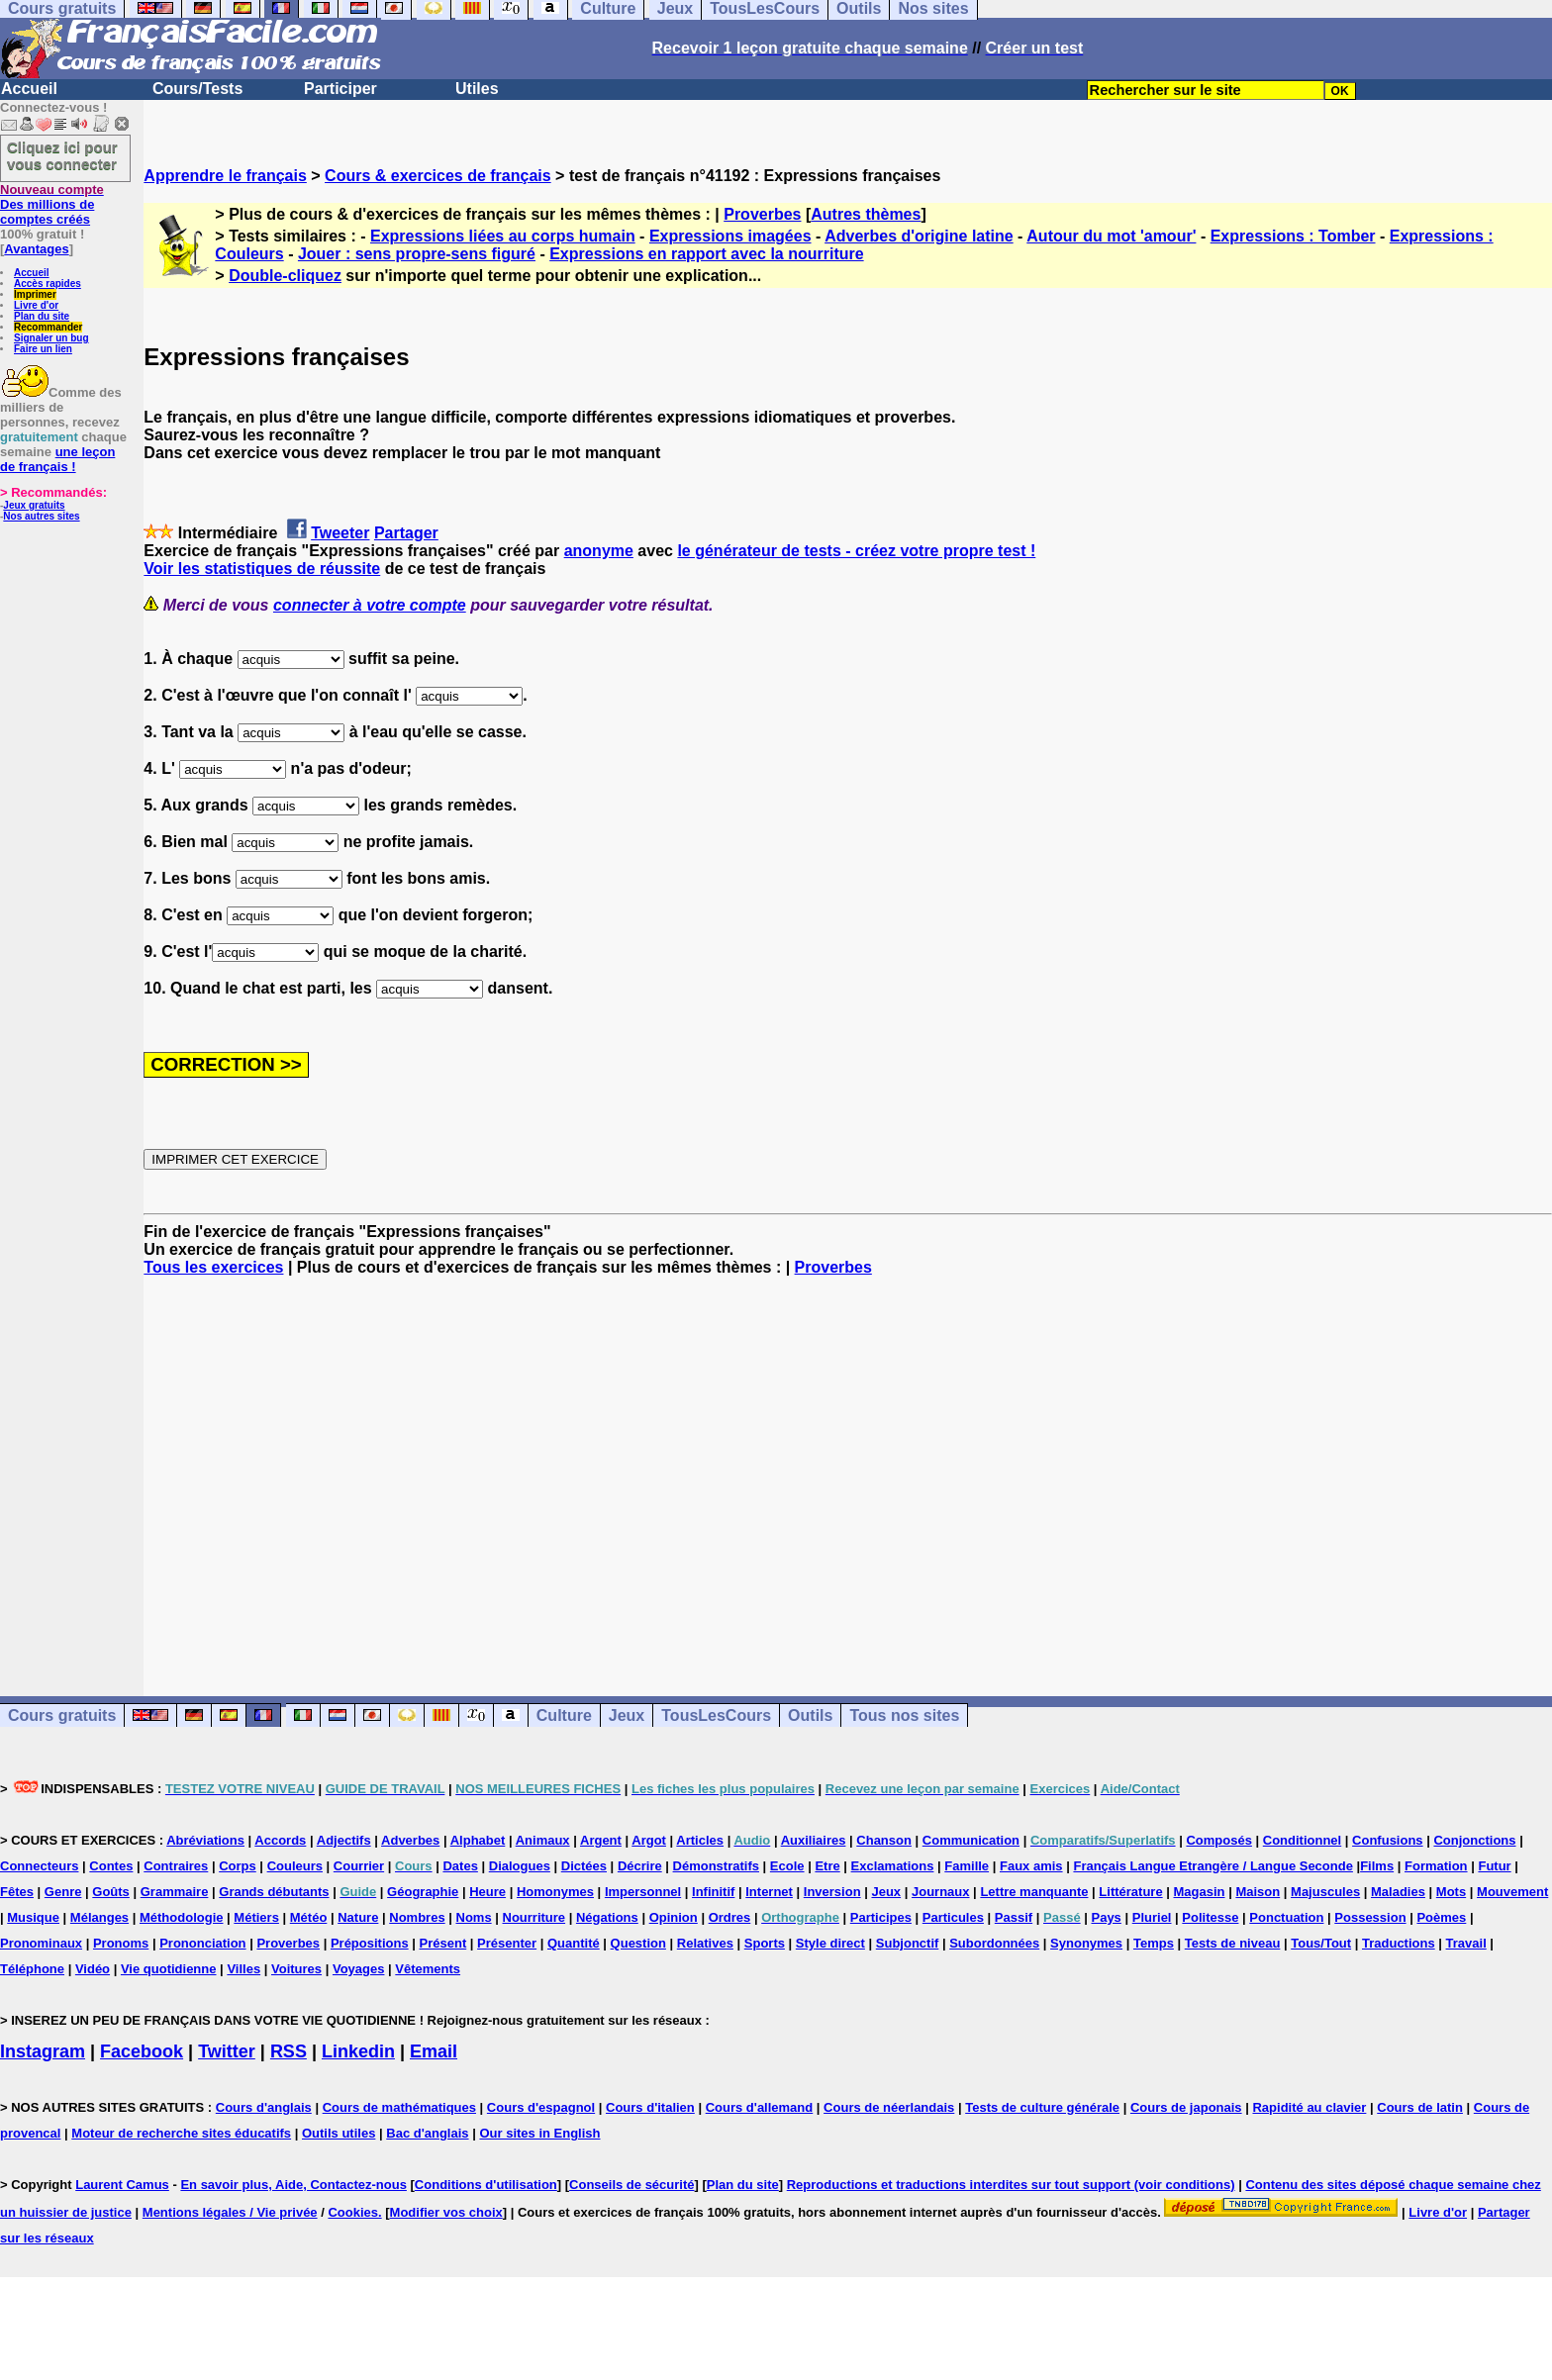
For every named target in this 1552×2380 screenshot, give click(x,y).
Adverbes (410, 1840)
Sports (764, 1943)
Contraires (176, 1865)
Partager (406, 532)
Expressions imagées (730, 236)
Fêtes (17, 1891)
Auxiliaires (813, 1840)
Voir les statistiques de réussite (262, 568)
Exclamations (892, 1865)
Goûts (111, 1891)
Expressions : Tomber (1293, 236)
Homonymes (555, 1891)
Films (1377, 1865)
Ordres (730, 1917)
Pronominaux (41, 1943)
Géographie (422, 1891)
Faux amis (1031, 1865)
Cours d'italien (650, 2107)
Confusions (1387, 1840)
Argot (648, 1840)
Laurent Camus (122, 2184)
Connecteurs (39, 1865)
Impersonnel (643, 1891)
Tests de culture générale (1042, 2107)
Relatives (705, 1943)
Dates (459, 1865)
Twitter (226, 2051)
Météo (309, 1917)
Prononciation (202, 1943)
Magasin (1199, 1891)
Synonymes (1086, 1943)
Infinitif (713, 1891)
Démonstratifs (716, 1865)
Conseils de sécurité (631, 2184)
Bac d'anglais (427, 2133)
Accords (280, 1840)
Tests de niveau (1233, 1943)
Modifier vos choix (446, 2212)
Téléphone (32, 1968)
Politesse (1210, 1917)
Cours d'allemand (760, 2107)
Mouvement (1512, 1891)
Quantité (573, 1943)
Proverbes (762, 214)
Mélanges (99, 1917)
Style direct (830, 1943)
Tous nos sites (904, 1715)
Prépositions (370, 1943)
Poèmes (1441, 1917)
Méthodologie (182, 1917)
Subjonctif (907, 1943)
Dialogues (519, 1865)
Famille (966, 1865)
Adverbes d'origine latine (919, 236)
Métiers (256, 1917)
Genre (63, 1891)
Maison (1257, 1891)
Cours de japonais (1186, 2107)
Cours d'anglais (264, 2107)
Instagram (42, 2051)
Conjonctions (1474, 1840)
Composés (1218, 1840)
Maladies (1398, 1891)
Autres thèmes (866, 214)
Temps (1153, 1943)
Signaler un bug (51, 338)
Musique (33, 1917)
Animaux (543, 1840)
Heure (487, 1891)
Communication (970, 1840)
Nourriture (534, 1917)
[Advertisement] (848, 1468)
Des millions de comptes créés (52, 204)
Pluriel (1152, 1917)
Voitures (296, 1968)
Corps (237, 1865)
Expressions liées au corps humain (502, 236)
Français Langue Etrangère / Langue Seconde (1212, 1865)
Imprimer (35, 294)
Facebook (141, 2051)
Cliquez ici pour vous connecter (62, 155)
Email (433, 2051)
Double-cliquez (285, 275)
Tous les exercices (213, 1267)
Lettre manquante (1034, 1891)
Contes (111, 1865)
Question (638, 1943)
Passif (1013, 1917)
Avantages (36, 248)
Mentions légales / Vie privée (230, 2212)
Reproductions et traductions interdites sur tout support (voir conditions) (1011, 2184)
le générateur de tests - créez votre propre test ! (856, 550)
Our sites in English (539, 2133)
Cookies (353, 2212)
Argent (601, 1840)
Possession (1370, 1917)
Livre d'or (36, 305)
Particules (953, 1917)
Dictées (584, 1865)
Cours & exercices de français (438, 175)
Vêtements (427, 1968)
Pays (1105, 1917)
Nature (358, 1917)
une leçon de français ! (57, 459)
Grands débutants (274, 1891)
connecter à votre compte (369, 605)
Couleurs (295, 1865)
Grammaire (175, 1891)
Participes (881, 1917)
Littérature (1130, 1891)
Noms (474, 1917)
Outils (810, 1715)
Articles (700, 1840)
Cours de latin (1420, 2107)
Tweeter (340, 532)
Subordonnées (994, 1943)
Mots (1451, 1891)
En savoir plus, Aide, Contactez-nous (293, 2184)
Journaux (941, 1891)
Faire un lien (43, 348)
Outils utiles (338, 2133)
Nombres (416, 1917)
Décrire (640, 1865)
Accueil (29, 88)
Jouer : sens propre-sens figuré (416, 253)
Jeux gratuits (33, 505)
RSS (288, 2051)
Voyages (359, 1968)
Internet (769, 1891)
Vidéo (92, 1968)
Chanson (884, 1840)
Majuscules (1325, 1891)
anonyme (598, 550)
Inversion (832, 1891)
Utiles (477, 88)
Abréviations (205, 1840)
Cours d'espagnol (541, 2107)
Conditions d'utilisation (486, 2184)
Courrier (359, 1865)
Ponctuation (1286, 1917)
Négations (607, 1917)
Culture (564, 1715)
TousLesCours (716, 1715)
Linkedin (358, 2051)
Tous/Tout (1321, 1943)
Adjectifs (344, 1840)
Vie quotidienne (169, 1968)
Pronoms (120, 1943)
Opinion (673, 1917)
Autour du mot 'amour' (1111, 236)
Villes (243, 1968)
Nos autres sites (41, 516)
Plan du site (41, 316)
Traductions (1398, 1943)
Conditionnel (1302, 1840)
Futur (1494, 1865)
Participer (340, 88)
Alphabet (478, 1840)
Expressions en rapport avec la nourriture (706, 253)
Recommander (48, 327)
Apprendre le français (225, 175)
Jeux (626, 1715)
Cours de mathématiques (399, 2107)
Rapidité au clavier (1309, 2107)
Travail (1466, 1943)
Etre (827, 1865)
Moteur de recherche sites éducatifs (181, 2133)
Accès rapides (47, 283)
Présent (443, 1943)
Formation (1436, 1865)
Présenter (506, 1943)
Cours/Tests (197, 88)
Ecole (787, 1865)
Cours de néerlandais (889, 2107)
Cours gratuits (62, 1715)
